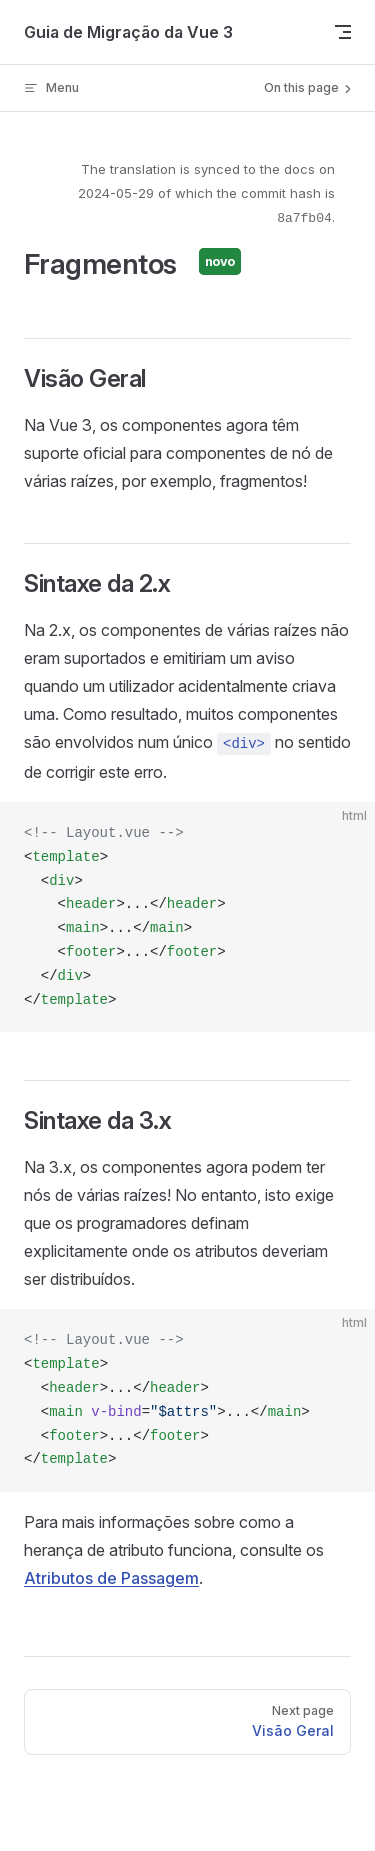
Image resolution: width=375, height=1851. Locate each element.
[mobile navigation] (343, 32)
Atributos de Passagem (111, 1578)
